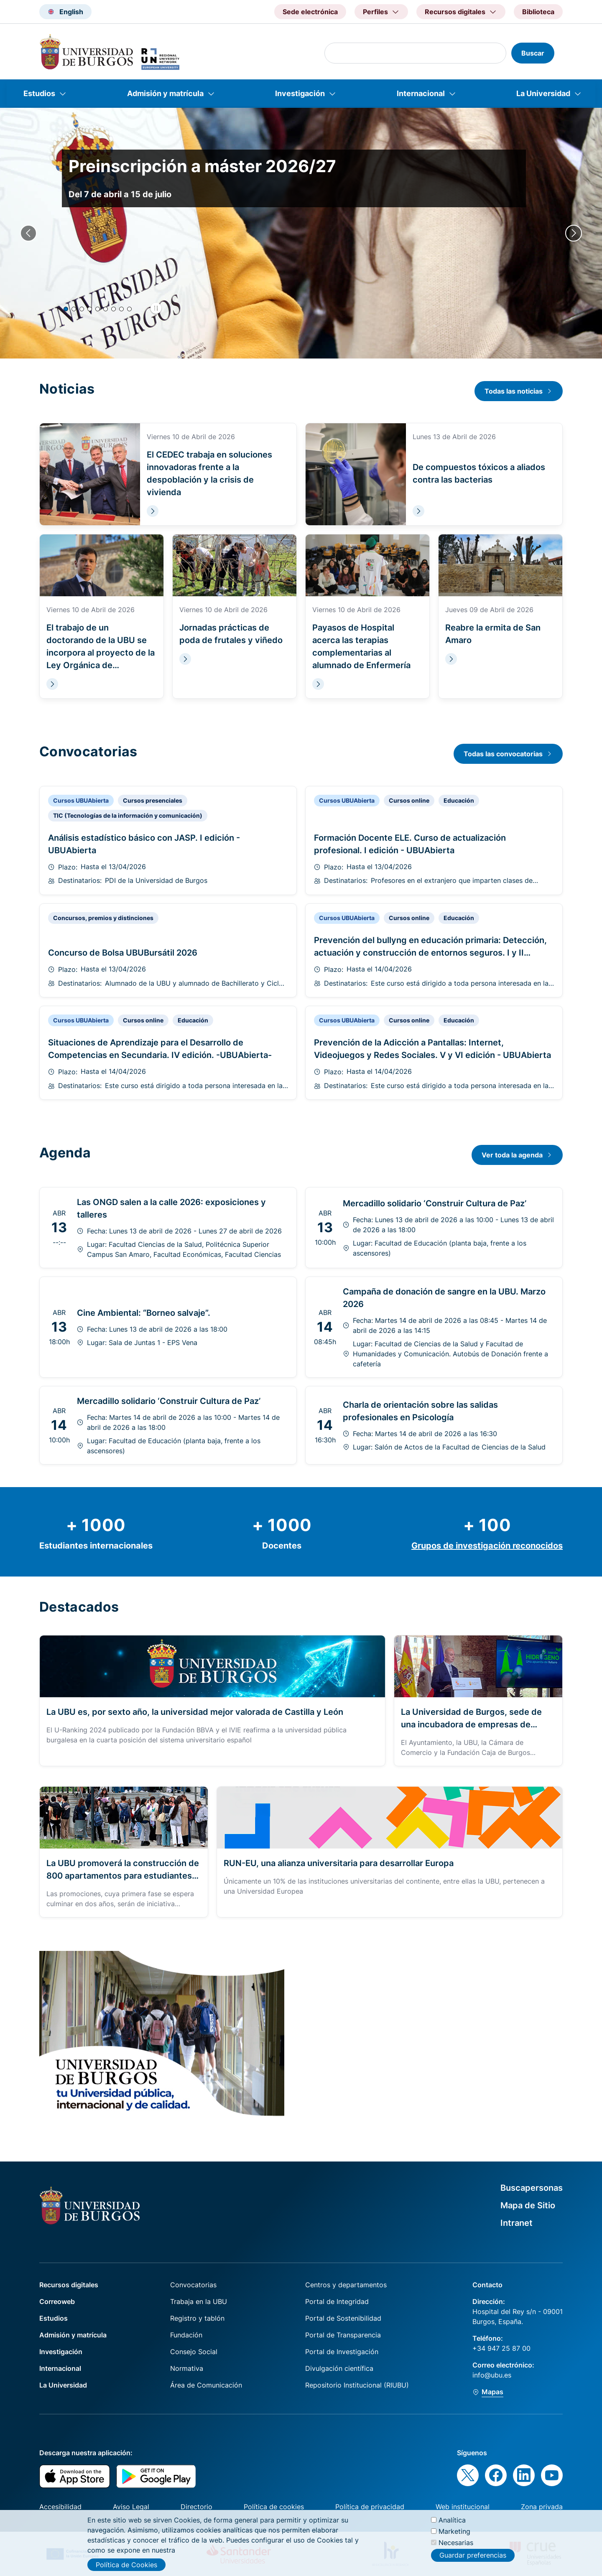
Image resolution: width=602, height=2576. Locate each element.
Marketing (454, 2531)
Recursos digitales (68, 2285)
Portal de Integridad (337, 2301)
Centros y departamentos (346, 2285)
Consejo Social (193, 2351)
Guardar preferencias (472, 2555)
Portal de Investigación (341, 2351)
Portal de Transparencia (343, 2335)
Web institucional (463, 2506)
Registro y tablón (197, 2318)
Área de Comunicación (206, 2385)
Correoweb (57, 2301)
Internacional (421, 93)
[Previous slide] (28, 233)
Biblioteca (538, 12)
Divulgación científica (339, 2368)
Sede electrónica (310, 12)
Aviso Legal (131, 2506)
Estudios (39, 93)
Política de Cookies (126, 2565)
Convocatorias (193, 2285)
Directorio (196, 2506)
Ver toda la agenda (512, 1155)
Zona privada (542, 2506)
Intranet (516, 2223)
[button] (66, 309)
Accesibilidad (60, 2506)
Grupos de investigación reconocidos (487, 1546)
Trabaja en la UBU (198, 2301)
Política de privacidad (369, 2506)
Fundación (186, 2335)
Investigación (300, 93)
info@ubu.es (491, 2375)
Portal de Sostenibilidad (343, 2318)
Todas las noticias (514, 391)
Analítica (452, 2520)
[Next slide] (573, 233)
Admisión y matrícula (165, 93)
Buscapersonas (531, 2188)
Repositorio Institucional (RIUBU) (357, 2385)
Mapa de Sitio (527, 2205)
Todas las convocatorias (503, 754)
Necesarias (456, 2542)
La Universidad (543, 93)
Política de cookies (274, 2506)
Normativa (186, 2368)
